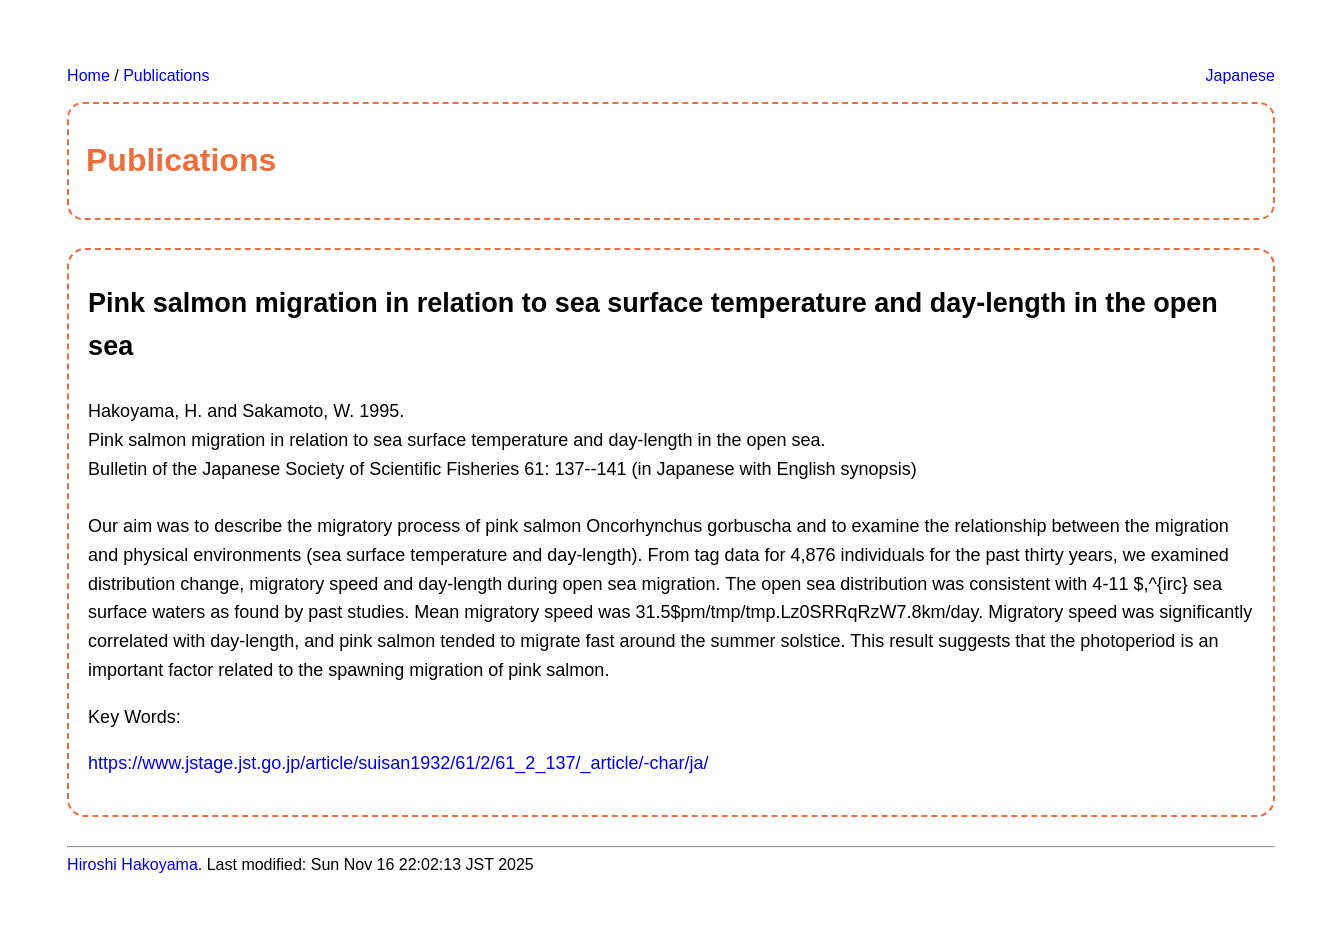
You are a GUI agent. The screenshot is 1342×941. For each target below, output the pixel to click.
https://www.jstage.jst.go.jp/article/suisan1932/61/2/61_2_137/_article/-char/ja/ (398, 763)
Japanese (1240, 75)
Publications (166, 75)
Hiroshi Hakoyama (132, 864)
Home (88, 75)
